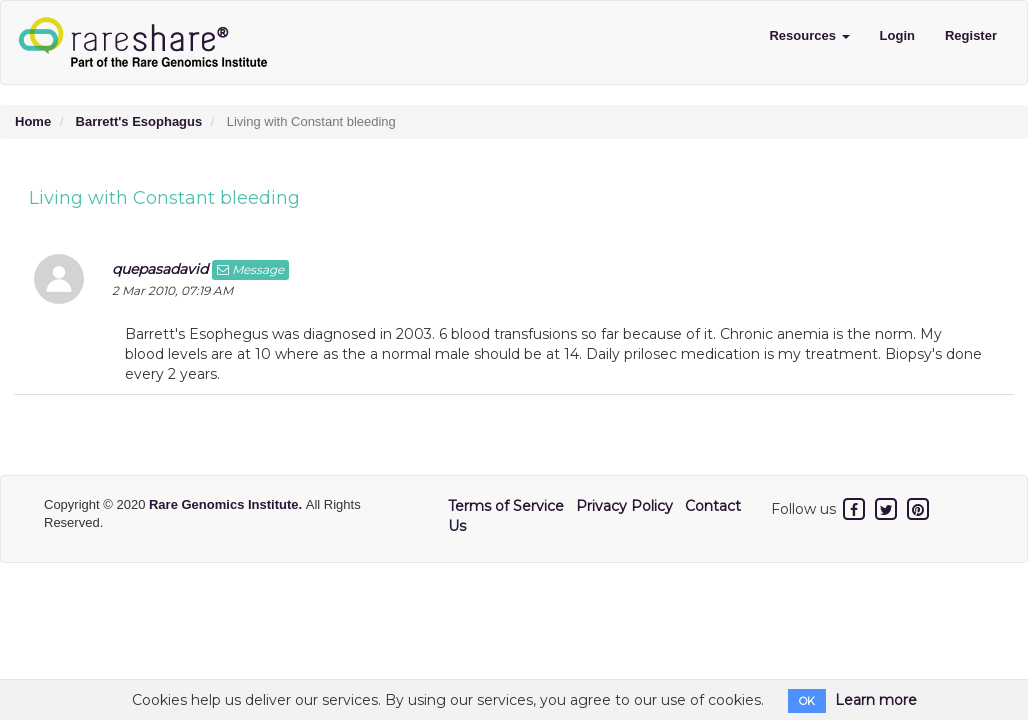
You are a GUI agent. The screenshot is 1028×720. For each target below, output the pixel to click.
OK (807, 701)
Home (33, 121)
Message (250, 269)
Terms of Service (506, 506)
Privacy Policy (624, 506)
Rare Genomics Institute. (227, 504)
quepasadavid (160, 269)
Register (971, 35)
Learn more (876, 700)
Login (897, 35)
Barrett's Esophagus (139, 121)
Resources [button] (809, 35)
